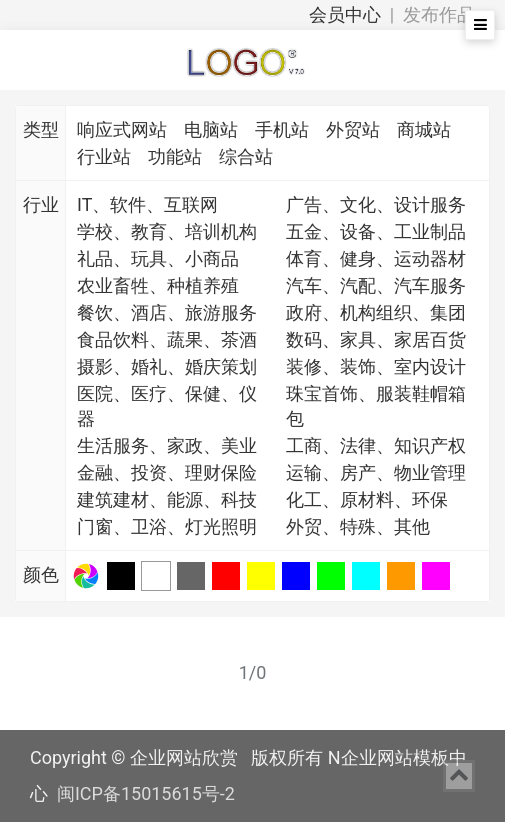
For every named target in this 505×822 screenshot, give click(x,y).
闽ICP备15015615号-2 (146, 793)
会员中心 (345, 14)
